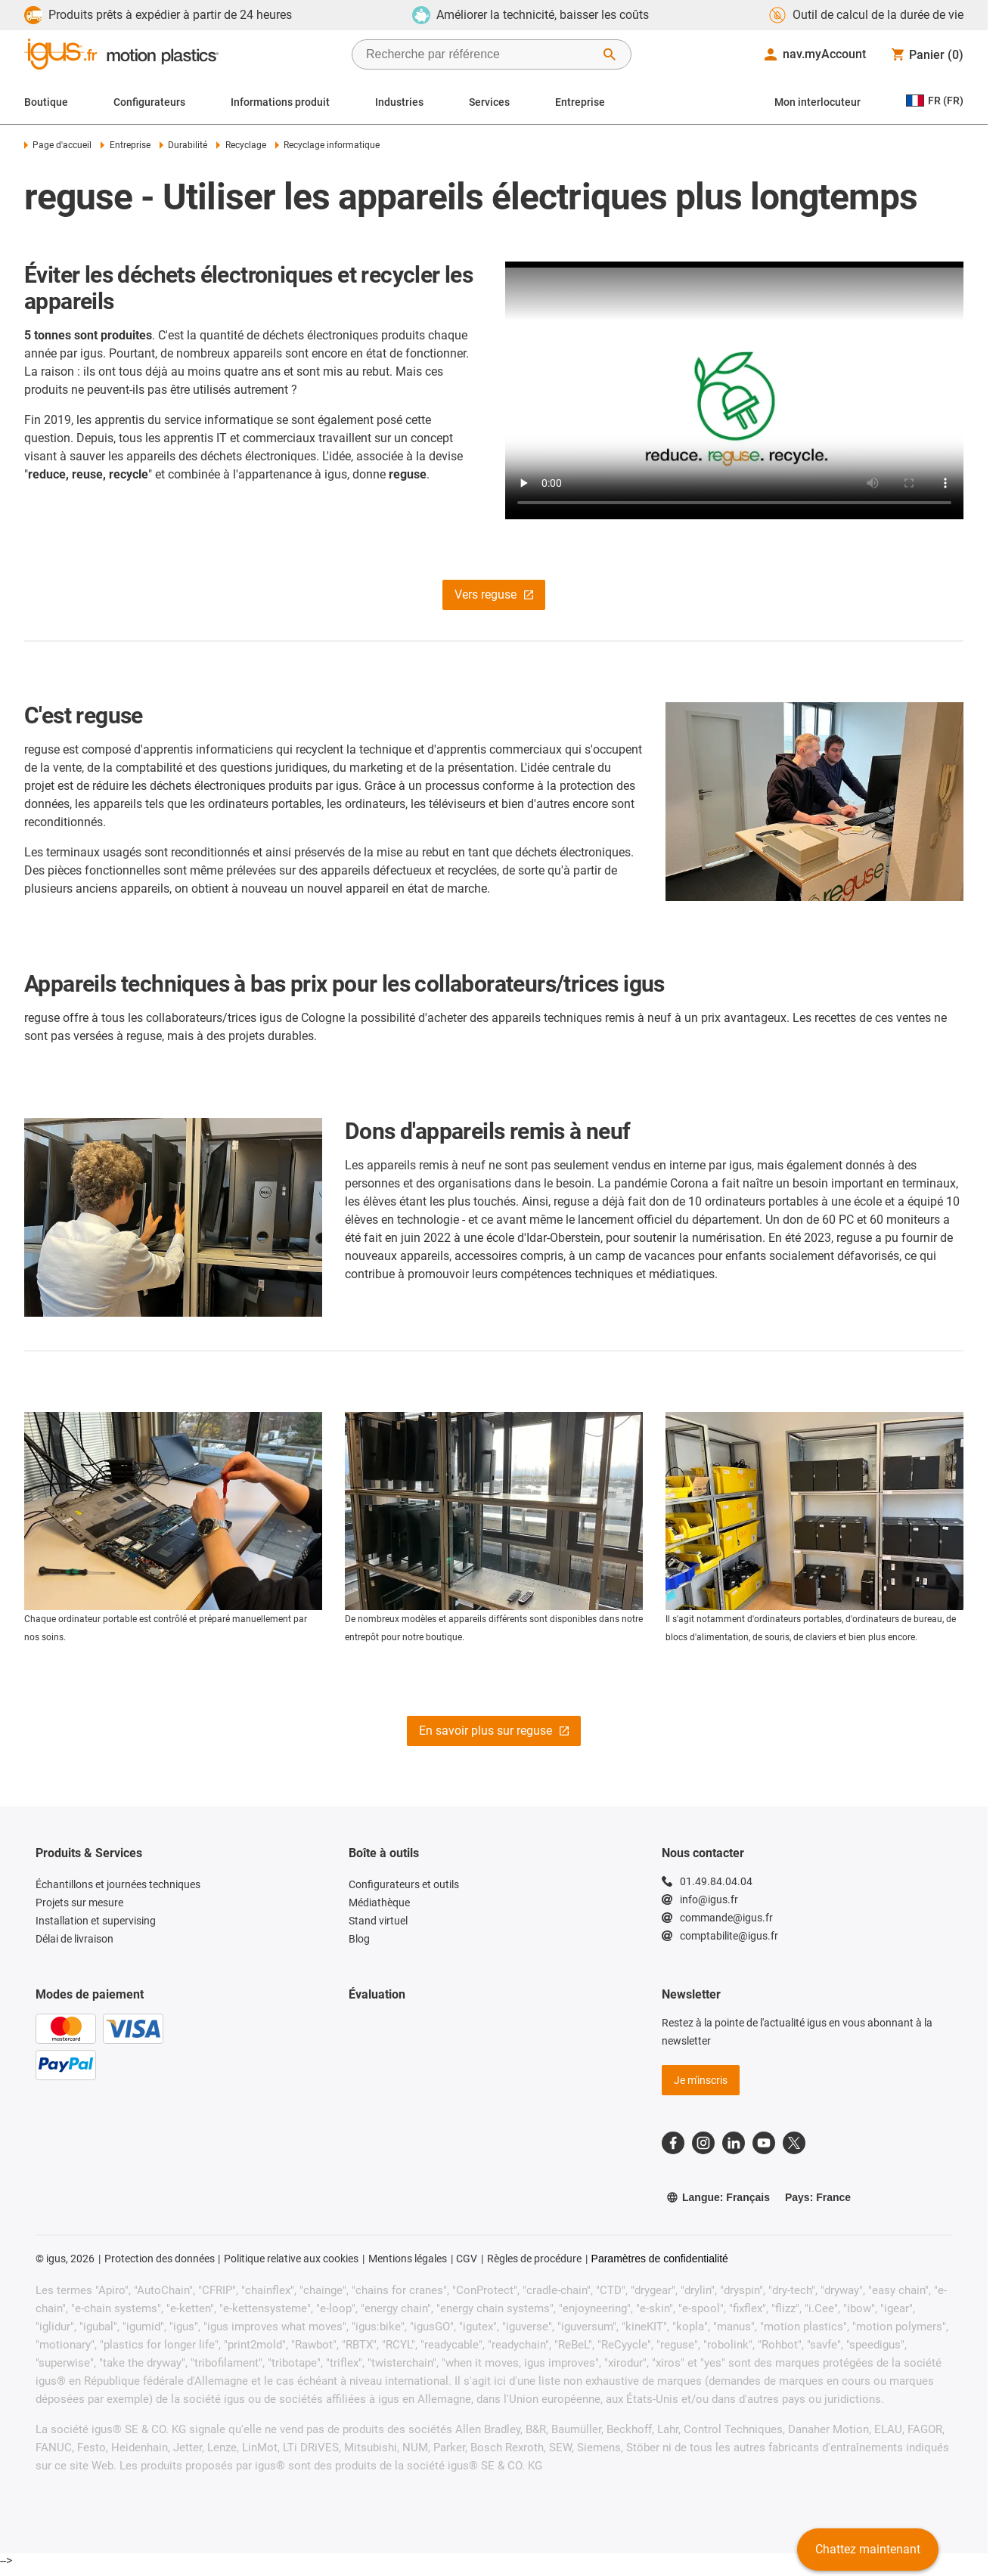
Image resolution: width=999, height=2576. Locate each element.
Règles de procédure (534, 2258)
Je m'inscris (701, 2080)
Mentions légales (407, 2258)
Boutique (46, 102)
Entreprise (580, 102)
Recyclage (240, 145)
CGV (466, 2258)
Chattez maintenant (867, 2549)
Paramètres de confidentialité (659, 2258)
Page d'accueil (58, 145)
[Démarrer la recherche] (609, 54)
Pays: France (818, 2197)
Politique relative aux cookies (291, 2258)
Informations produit (280, 102)
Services (489, 102)
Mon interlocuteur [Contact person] (817, 102)
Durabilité (183, 145)
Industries (399, 102)
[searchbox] (479, 54)
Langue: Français (718, 2197)
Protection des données (159, 2258)
